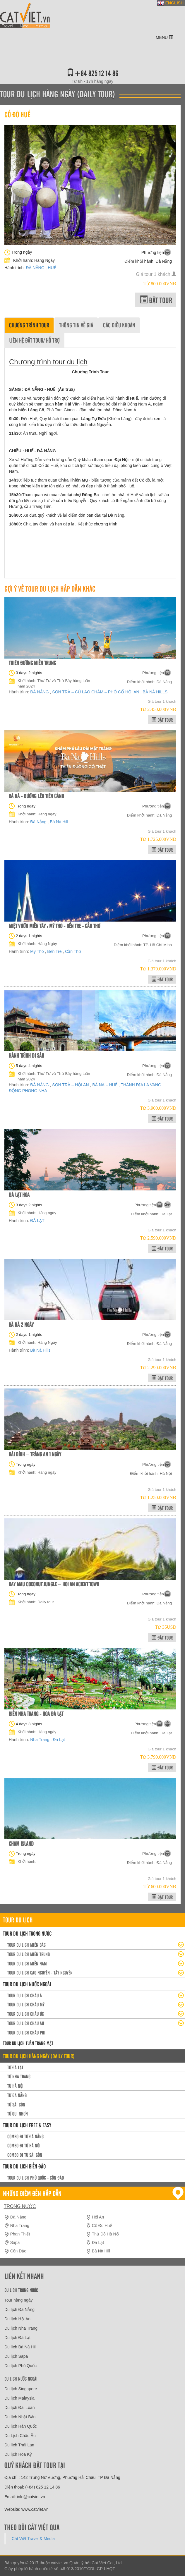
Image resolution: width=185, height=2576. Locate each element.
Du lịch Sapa (16, 2356)
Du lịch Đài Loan (19, 2407)
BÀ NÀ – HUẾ (105, 1084)
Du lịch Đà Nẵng (19, 2309)
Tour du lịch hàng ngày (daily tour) (39, 2056)
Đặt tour (156, 300)
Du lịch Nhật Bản (19, 2417)
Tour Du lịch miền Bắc (26, 1944)
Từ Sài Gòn (16, 2104)
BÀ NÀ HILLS (155, 692)
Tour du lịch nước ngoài (27, 1984)
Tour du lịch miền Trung (28, 1954)
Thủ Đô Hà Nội (105, 2234)
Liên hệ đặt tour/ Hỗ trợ (34, 340)
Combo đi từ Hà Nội (23, 2145)
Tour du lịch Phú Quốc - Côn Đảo (35, 2177)
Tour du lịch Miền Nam (27, 1963)
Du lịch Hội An (17, 2318)
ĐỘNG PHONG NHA (28, 1090)
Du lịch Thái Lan (19, 2445)
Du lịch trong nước (21, 2290)
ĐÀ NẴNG (35, 267)
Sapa (15, 2242)
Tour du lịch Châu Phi (26, 2032)
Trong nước (20, 2206)
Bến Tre (55, 951)
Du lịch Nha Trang (20, 2328)
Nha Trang (40, 1739)
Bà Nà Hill (59, 821)
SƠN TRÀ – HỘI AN (71, 1084)
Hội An (98, 2217)
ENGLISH (174, 3)
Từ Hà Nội (15, 2085)
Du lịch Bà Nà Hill (20, 2347)
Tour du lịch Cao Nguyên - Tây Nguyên (40, 1972)
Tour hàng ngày (18, 2300)
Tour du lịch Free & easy (27, 2125)
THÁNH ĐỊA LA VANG (141, 1084)
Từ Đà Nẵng (17, 2095)
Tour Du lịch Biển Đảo (24, 2166)
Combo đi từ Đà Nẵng (25, 2136)
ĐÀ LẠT (37, 1220)
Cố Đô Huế (102, 2225)
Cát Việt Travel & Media (33, 2538)
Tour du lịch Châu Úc (25, 2013)
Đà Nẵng (38, 821)
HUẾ (52, 267)
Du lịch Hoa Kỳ (18, 2454)
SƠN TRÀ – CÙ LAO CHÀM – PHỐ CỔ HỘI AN (96, 692)
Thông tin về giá (76, 325)
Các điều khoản (119, 325)
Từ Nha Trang (18, 2076)
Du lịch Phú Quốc (20, 2365)
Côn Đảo (18, 2251)
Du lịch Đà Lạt (17, 2337)
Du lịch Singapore (20, 2388)
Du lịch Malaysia (19, 2398)
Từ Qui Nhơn (17, 2113)
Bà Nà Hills (40, 1350)
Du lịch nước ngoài (20, 2378)
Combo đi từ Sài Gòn (24, 2154)
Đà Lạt (59, 1739)
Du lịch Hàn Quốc (20, 2426)
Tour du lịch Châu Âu (25, 2023)
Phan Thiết (20, 2234)
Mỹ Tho (37, 951)
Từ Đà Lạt (15, 2067)
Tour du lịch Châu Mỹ (25, 2004)
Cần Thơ (73, 951)
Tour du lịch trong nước (27, 1933)
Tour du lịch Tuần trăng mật (28, 2043)
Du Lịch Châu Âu (20, 2435)
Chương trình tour (29, 325)
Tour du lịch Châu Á (24, 1995)
